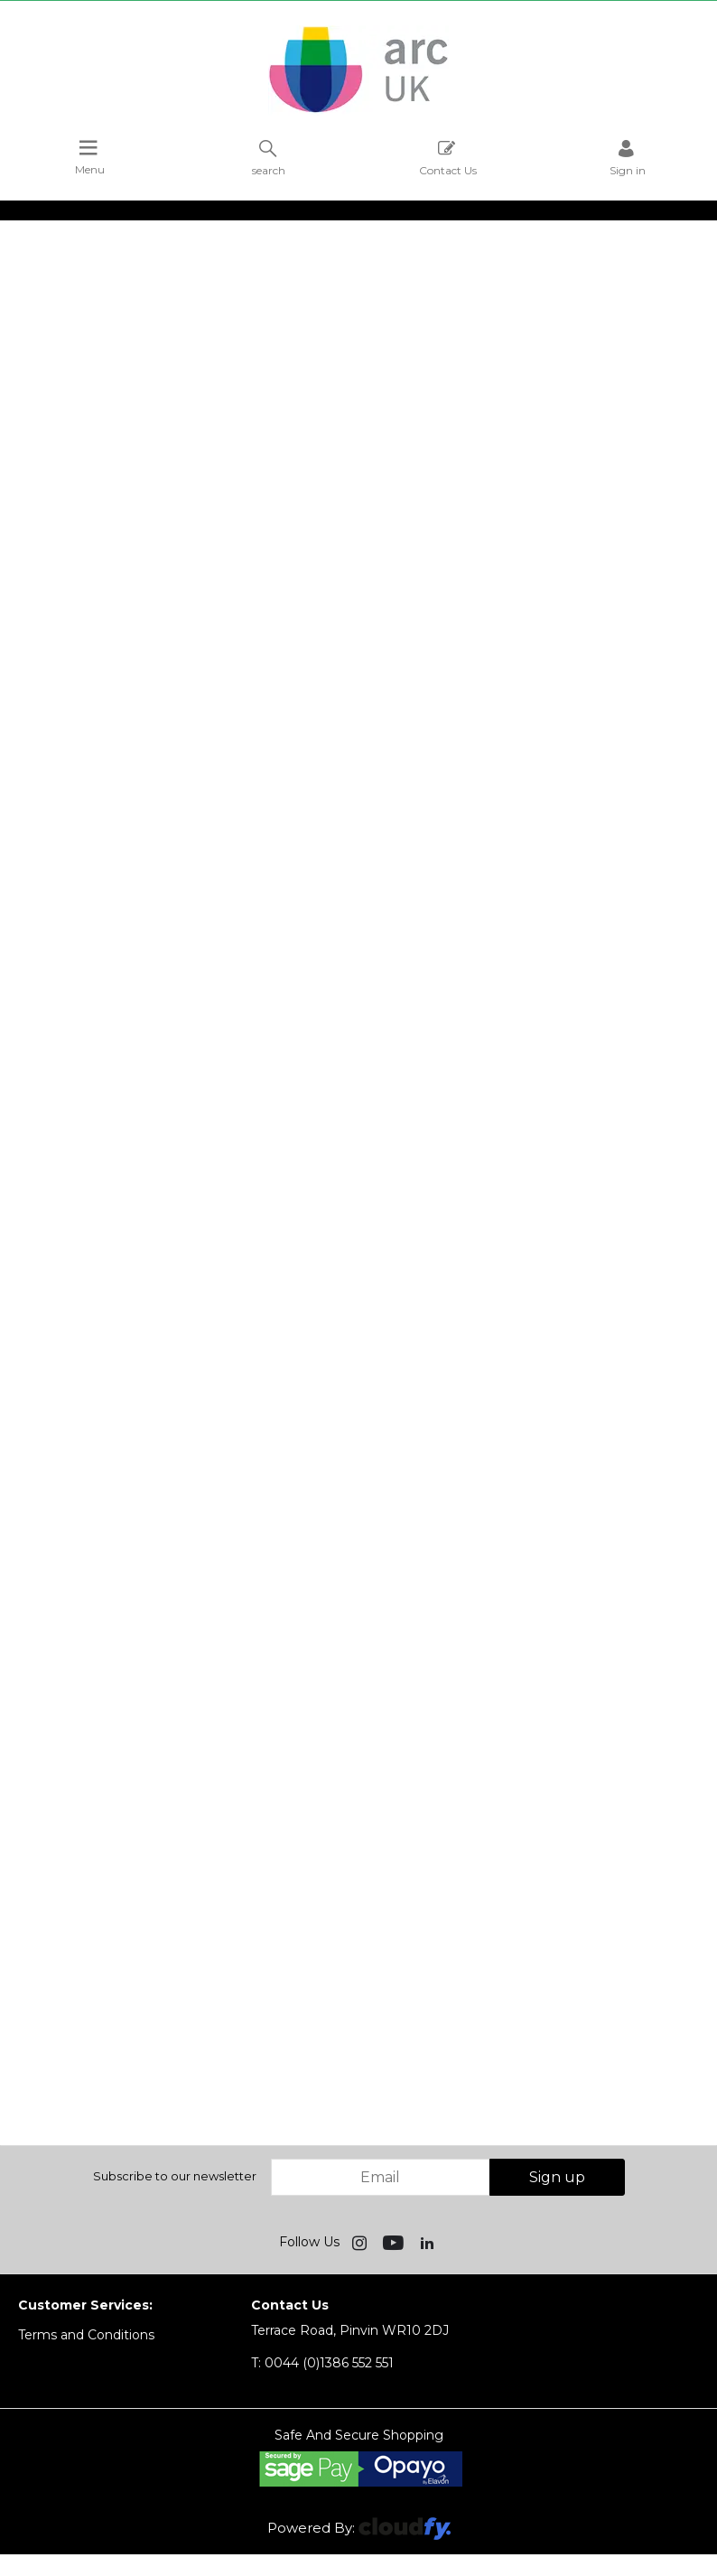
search (268, 157)
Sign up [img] (557, 2177)
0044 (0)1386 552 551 (322, 2363)
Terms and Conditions (86, 2335)
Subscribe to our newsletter (174, 2176)
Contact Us (448, 157)
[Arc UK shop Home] (358, 111)
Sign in (628, 157)
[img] (361, 2242)
